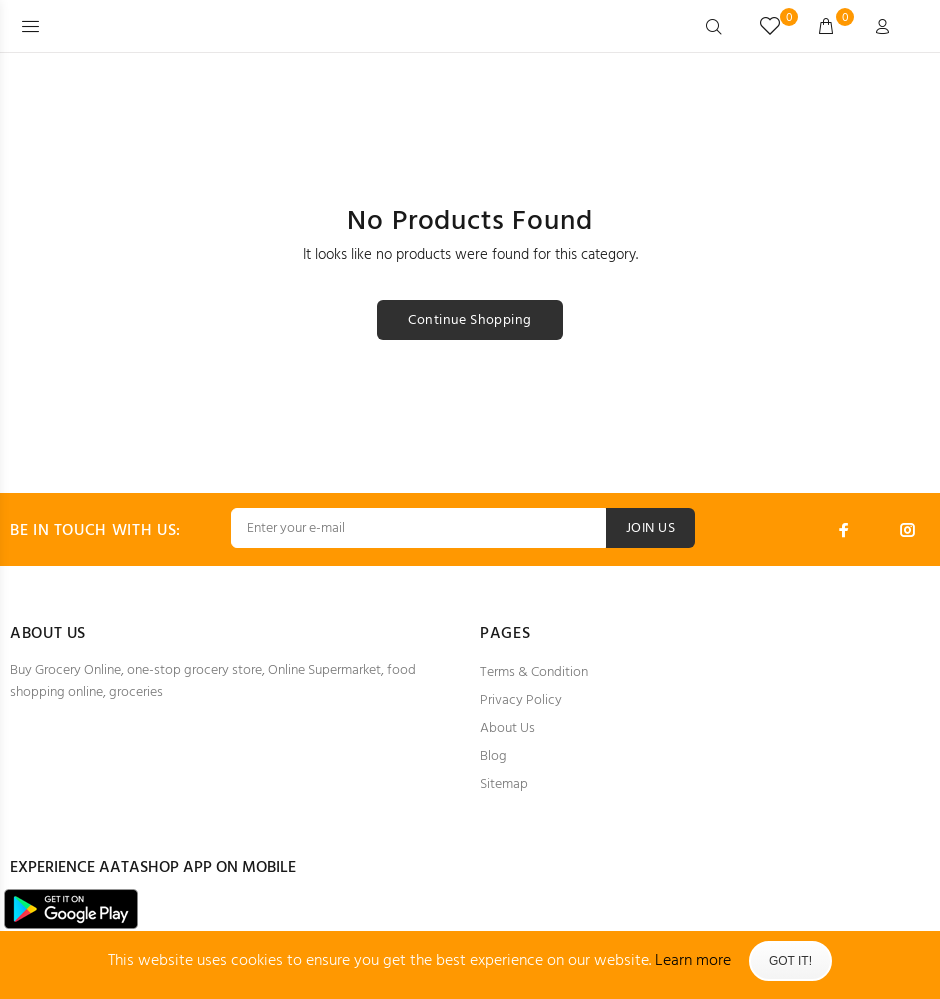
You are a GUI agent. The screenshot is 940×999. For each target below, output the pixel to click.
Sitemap (504, 784)
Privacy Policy (521, 700)
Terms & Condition (534, 672)
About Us (507, 728)
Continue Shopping (469, 320)
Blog (493, 756)
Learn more (693, 961)
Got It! (790, 961)
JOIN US (650, 528)
